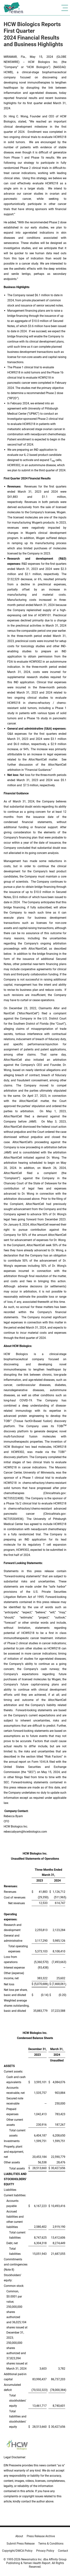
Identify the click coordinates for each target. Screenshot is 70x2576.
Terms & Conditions (50, 2543)
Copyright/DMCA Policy (17, 2550)
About (19, 2536)
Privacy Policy (45, 2550)
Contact (63, 2550)
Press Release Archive (41, 2536)
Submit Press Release (21, 2543)
